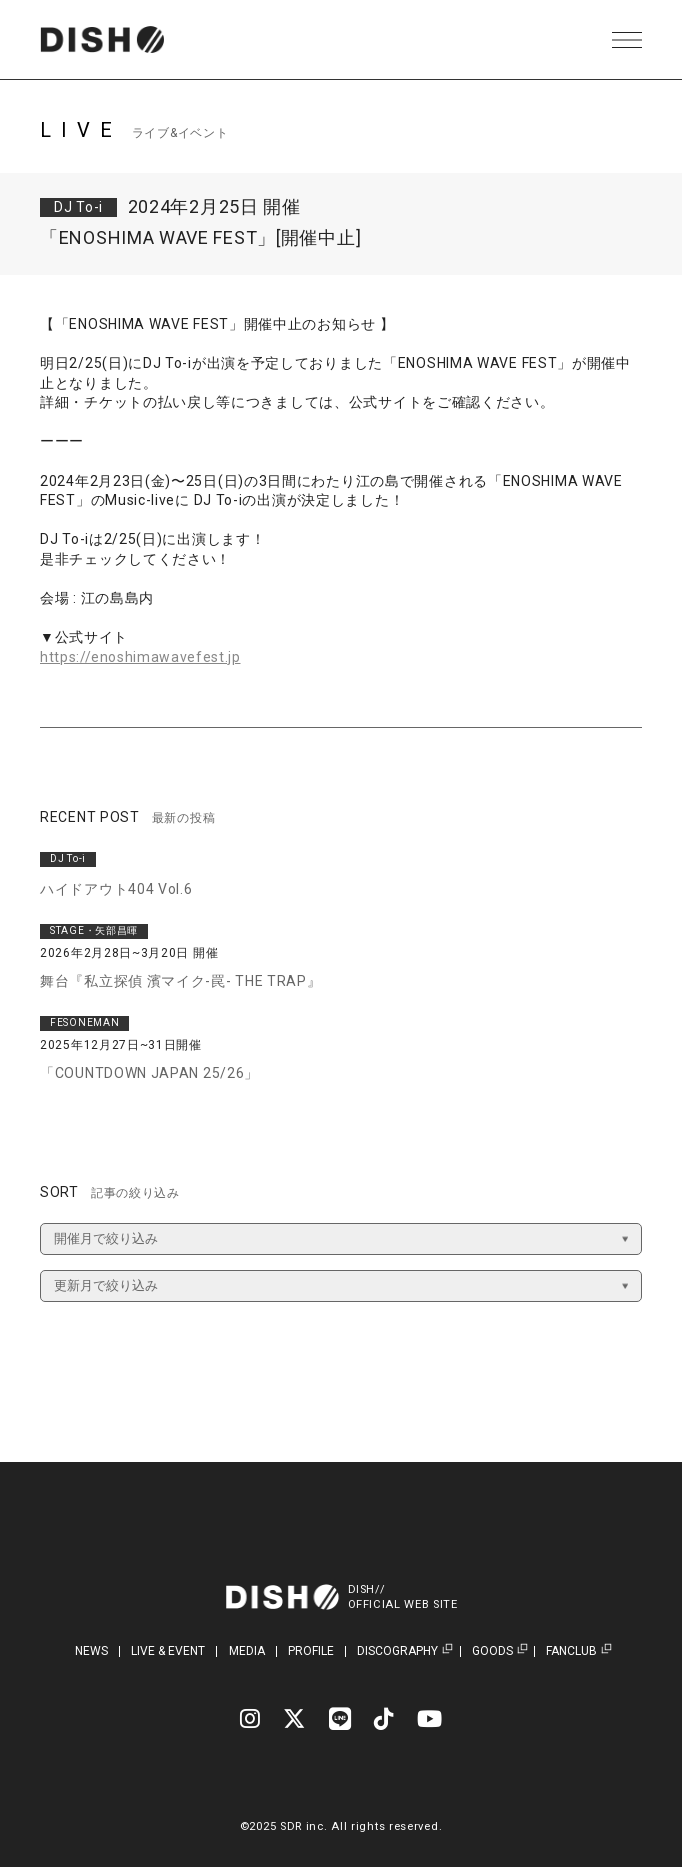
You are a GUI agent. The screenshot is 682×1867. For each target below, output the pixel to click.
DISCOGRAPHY (397, 1651)
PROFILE (311, 1651)
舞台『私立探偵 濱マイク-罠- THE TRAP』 (181, 981)
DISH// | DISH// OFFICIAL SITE (103, 40)
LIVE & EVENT (168, 1651)
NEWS (91, 1651)
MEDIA (247, 1651)
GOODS (492, 1651)
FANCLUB (571, 1651)
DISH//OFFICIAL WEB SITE (403, 1597)
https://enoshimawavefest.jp (141, 657)
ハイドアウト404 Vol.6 (116, 889)
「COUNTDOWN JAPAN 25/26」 (149, 1073)
